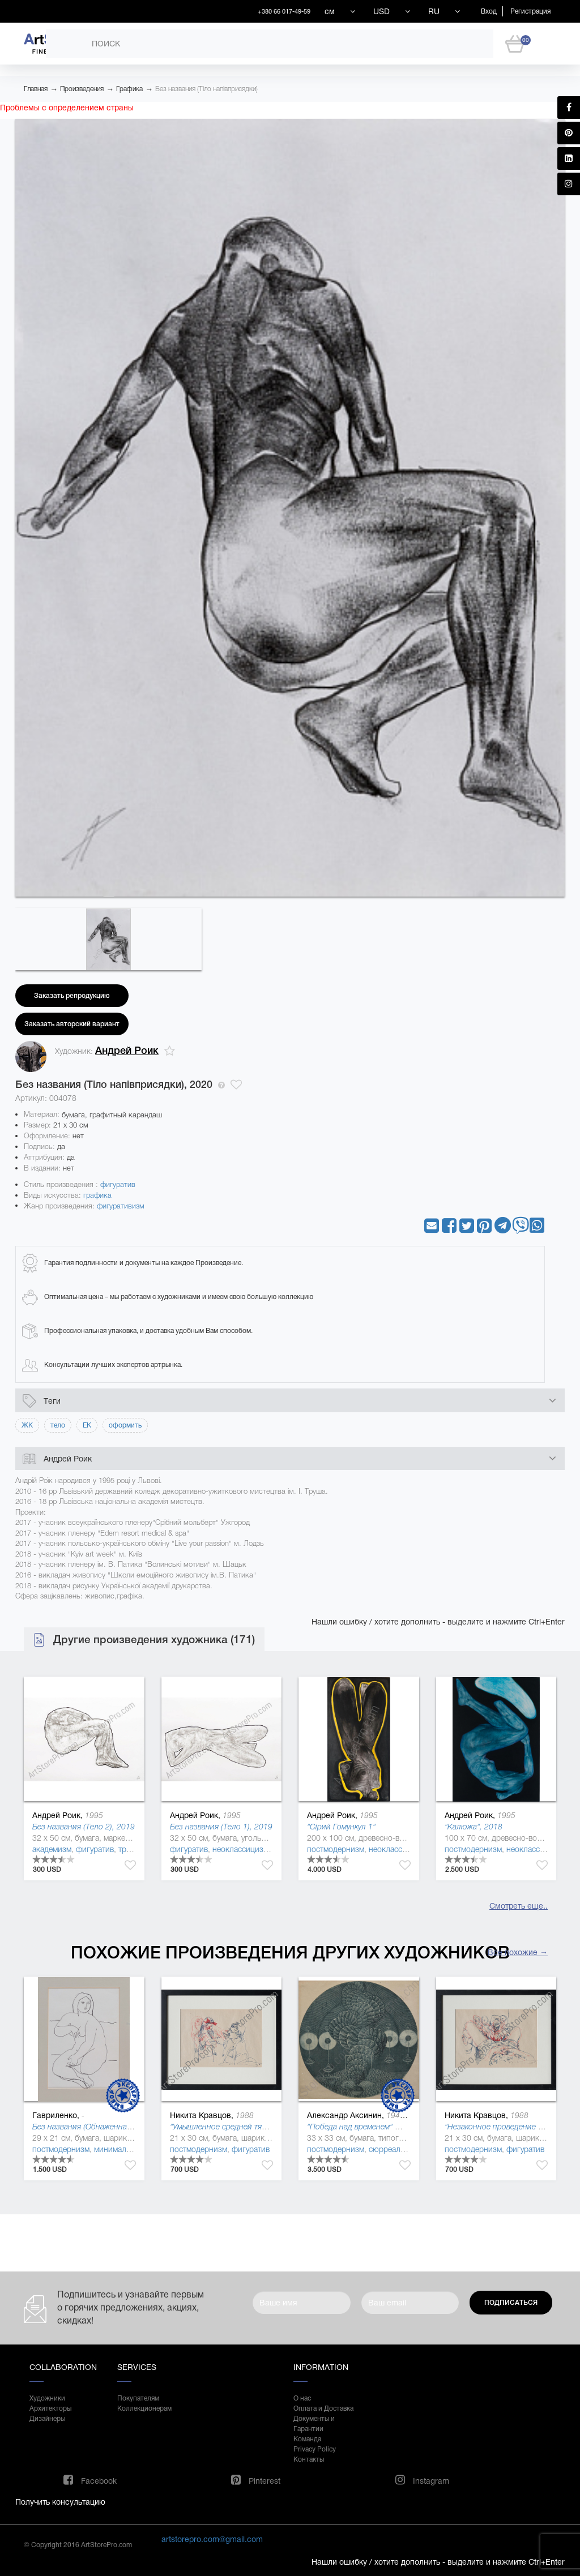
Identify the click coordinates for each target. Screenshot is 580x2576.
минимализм (117, 2149)
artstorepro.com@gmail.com (212, 2539)
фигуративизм (120, 1206)
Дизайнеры (47, 2419)
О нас (302, 2398)
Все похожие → (518, 1952)
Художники (47, 2398)
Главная (36, 89)
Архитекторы (50, 2408)
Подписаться (511, 2303)
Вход (489, 11)
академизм (51, 1849)
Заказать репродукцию (72, 996)
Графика (129, 89)
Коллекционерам (144, 2408)
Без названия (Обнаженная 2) (86, 2126)
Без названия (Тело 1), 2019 (221, 1826)
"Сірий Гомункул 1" (341, 1826)
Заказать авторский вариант (72, 1024)
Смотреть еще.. (518, 1905)
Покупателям (138, 2398)
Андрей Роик (127, 1050)
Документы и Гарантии (314, 2424)
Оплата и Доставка (323, 2408)
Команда (307, 2439)
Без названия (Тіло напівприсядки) (206, 89)
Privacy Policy (314, 2449)
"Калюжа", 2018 (473, 1826)
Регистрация (530, 11)
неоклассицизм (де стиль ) (260, 1849)
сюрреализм (391, 2149)
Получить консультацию (60, 2501)
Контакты (308, 2459)
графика (97, 1195)
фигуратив (117, 1184)
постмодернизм (335, 1849)
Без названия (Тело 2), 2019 (83, 1826)
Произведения (82, 89)
